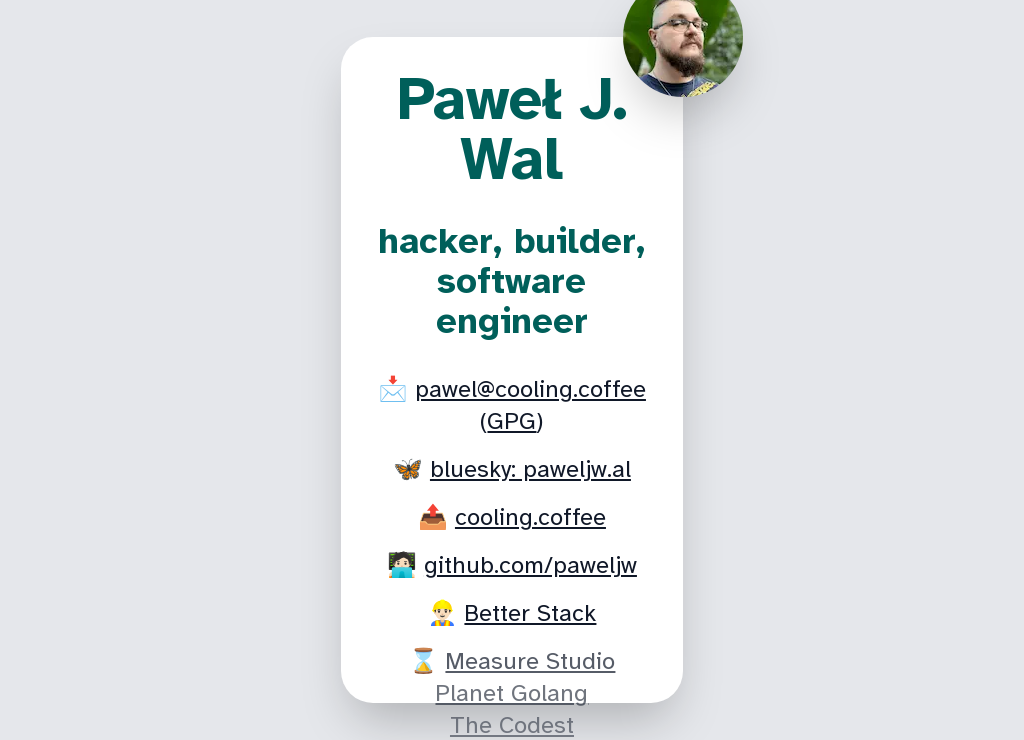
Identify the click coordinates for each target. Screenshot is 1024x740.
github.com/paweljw (530, 565)
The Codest (512, 725)
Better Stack (530, 613)
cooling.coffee (530, 517)
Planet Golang (511, 693)
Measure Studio (530, 661)
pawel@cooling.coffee (530, 389)
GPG (511, 421)
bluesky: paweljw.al (530, 469)
